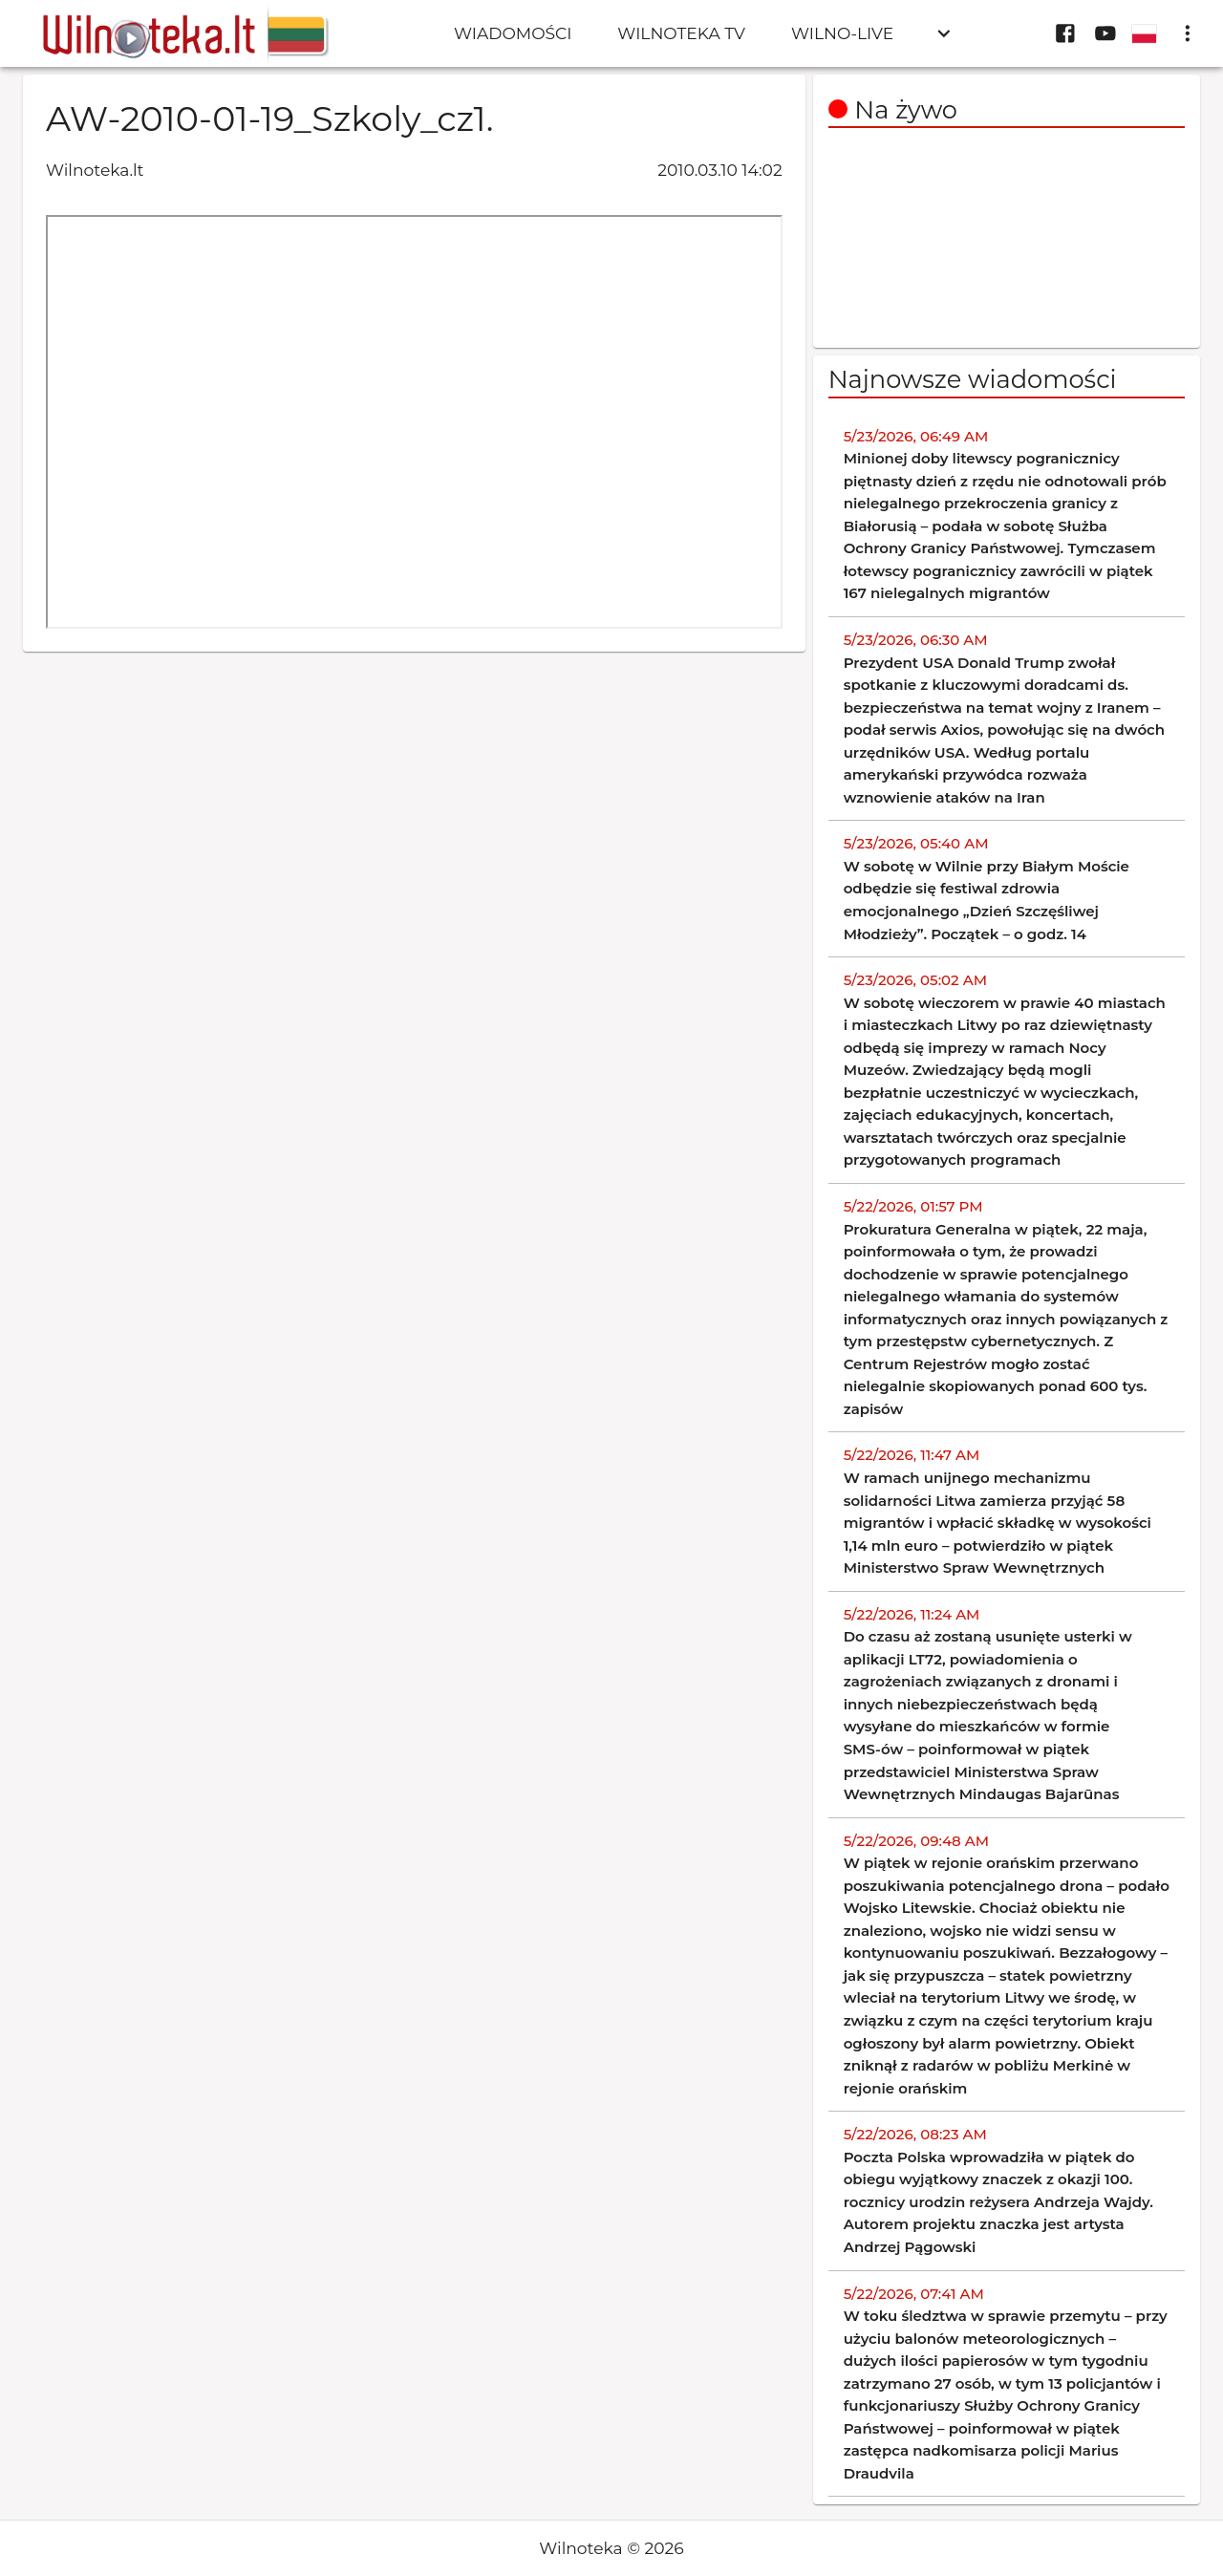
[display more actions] (1188, 33)
